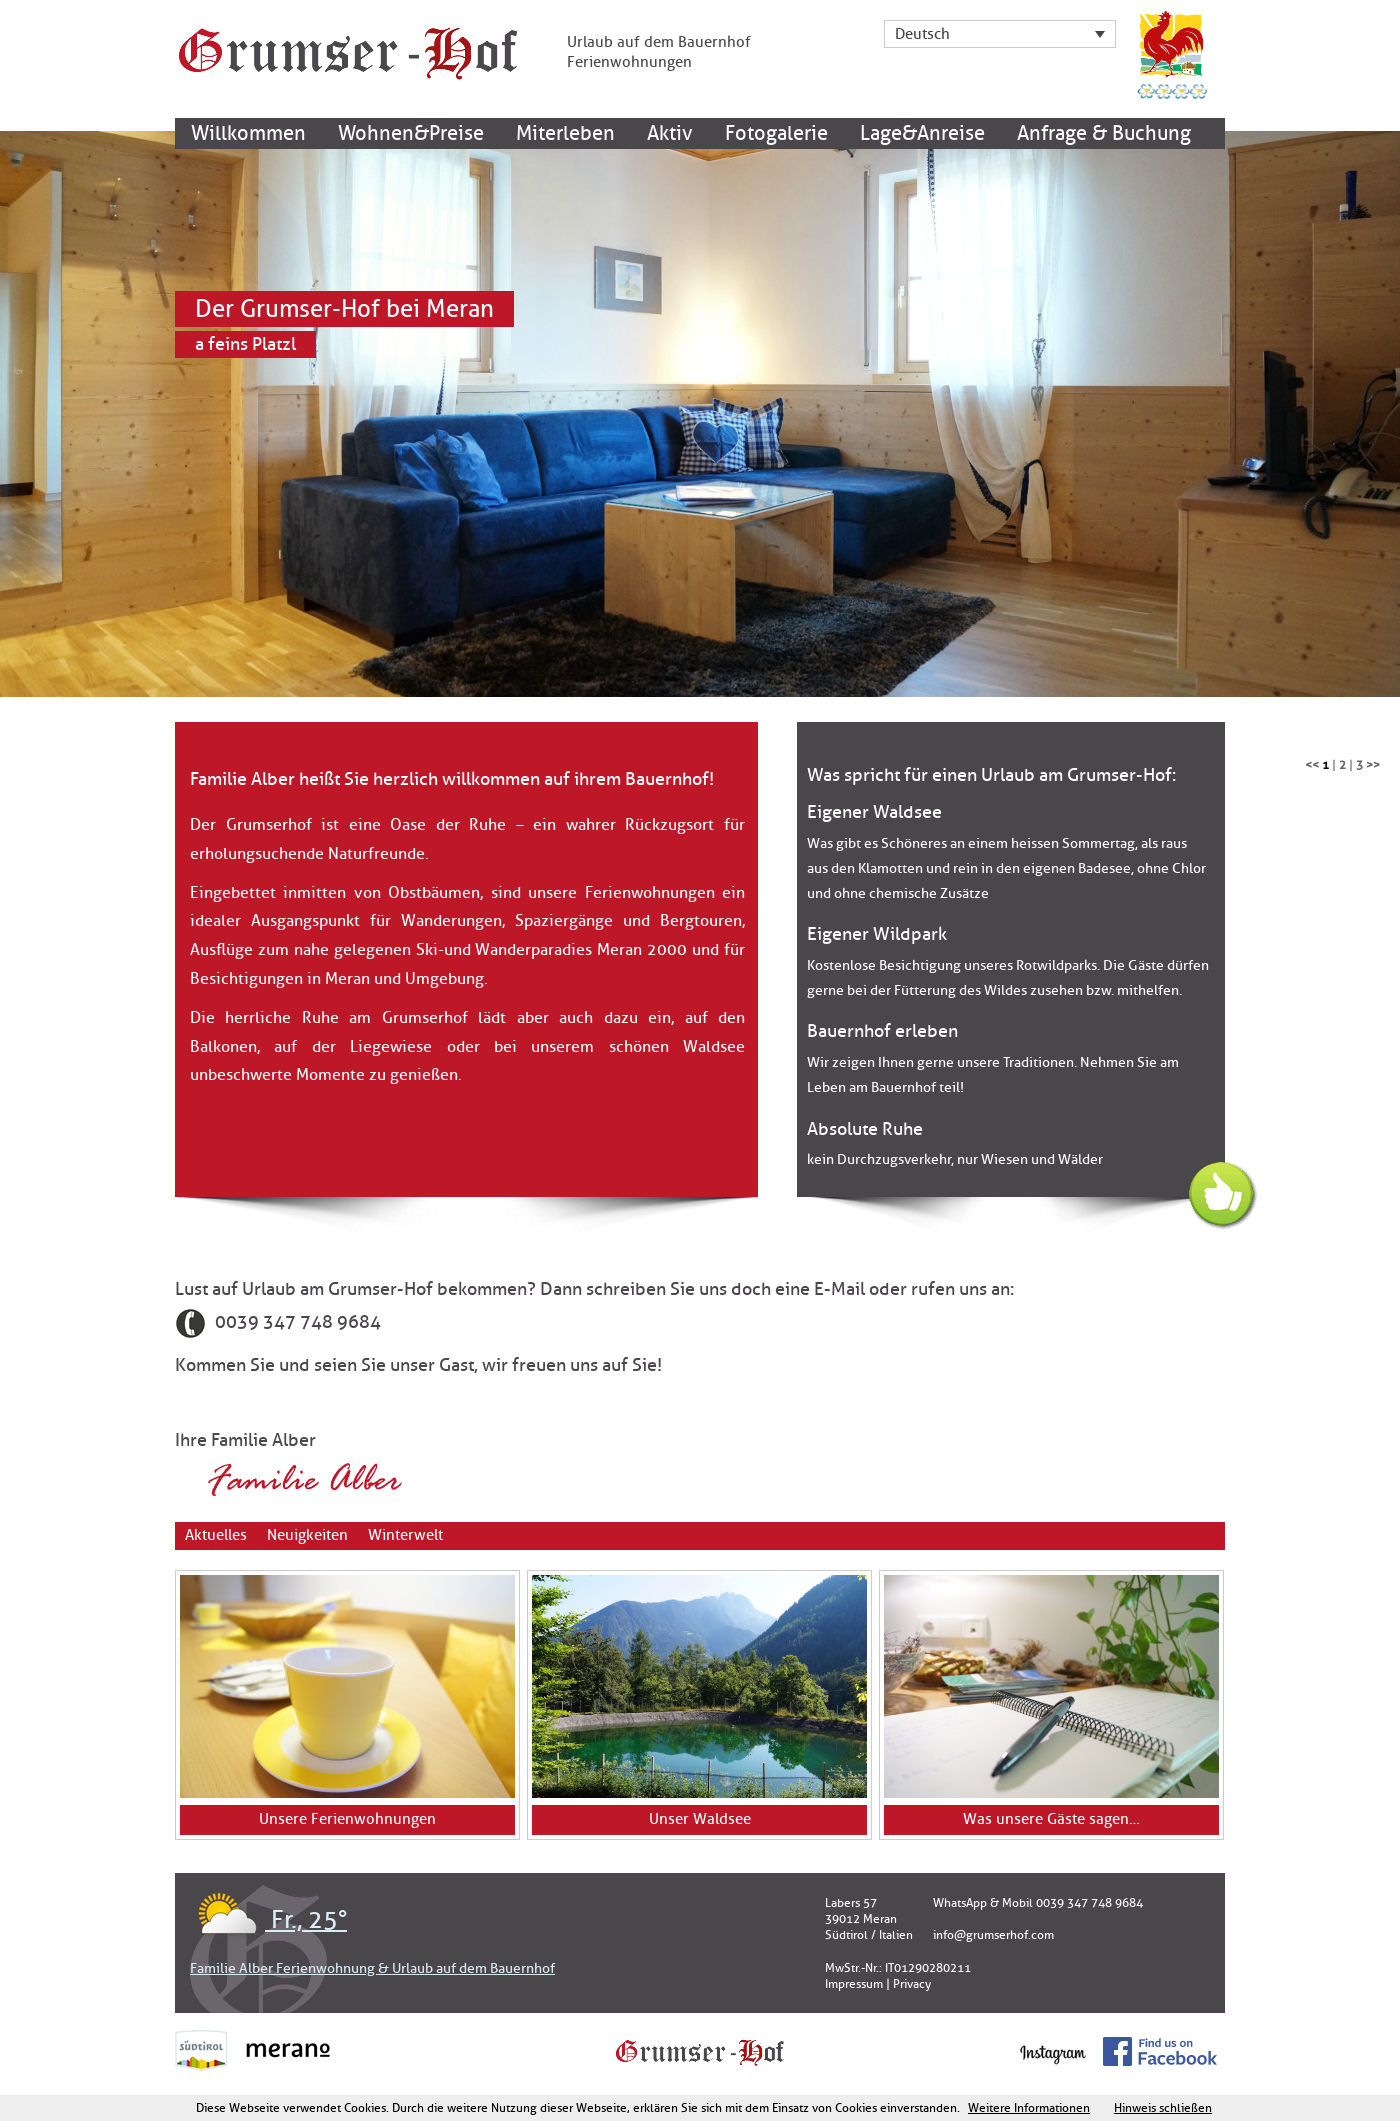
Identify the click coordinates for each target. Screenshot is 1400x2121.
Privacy (912, 1984)
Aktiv (670, 133)
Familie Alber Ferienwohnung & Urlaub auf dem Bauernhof (372, 1968)
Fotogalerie (776, 133)
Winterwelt (405, 1535)
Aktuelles (216, 1535)
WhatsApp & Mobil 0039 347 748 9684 (1038, 1903)
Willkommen (248, 133)
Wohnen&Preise (411, 133)
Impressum (854, 1984)
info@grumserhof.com (993, 1935)
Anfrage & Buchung (1104, 133)
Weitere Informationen (1029, 2108)
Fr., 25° (268, 1920)
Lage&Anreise (922, 133)
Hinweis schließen (1163, 2108)
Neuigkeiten (307, 1535)
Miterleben (565, 133)
